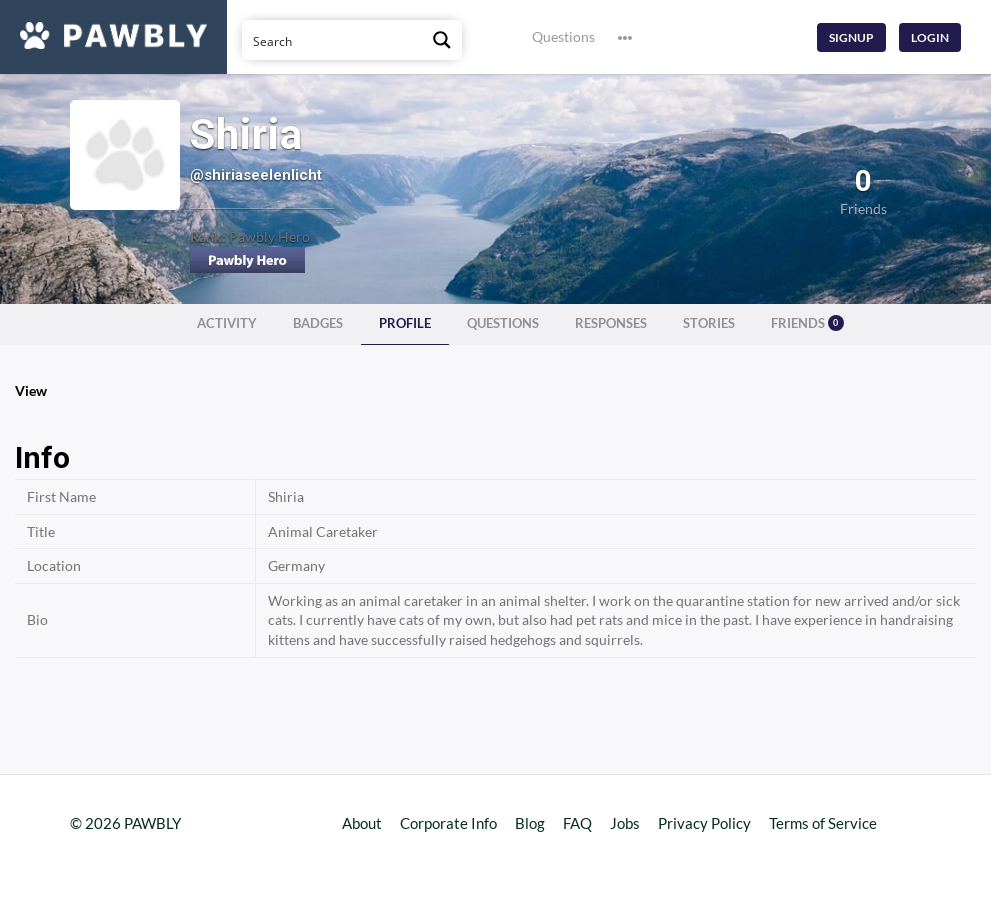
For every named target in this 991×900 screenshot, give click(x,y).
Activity (227, 323)
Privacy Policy (704, 823)
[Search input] (333, 40)
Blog (530, 823)
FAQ (577, 823)
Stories (709, 323)
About (362, 823)
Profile (405, 323)
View (31, 390)
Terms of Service (823, 823)
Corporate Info (448, 823)
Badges (318, 323)
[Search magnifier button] (442, 40)
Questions (563, 36)
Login (930, 37)
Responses (611, 323)
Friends (807, 323)
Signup (851, 37)
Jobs (625, 823)
